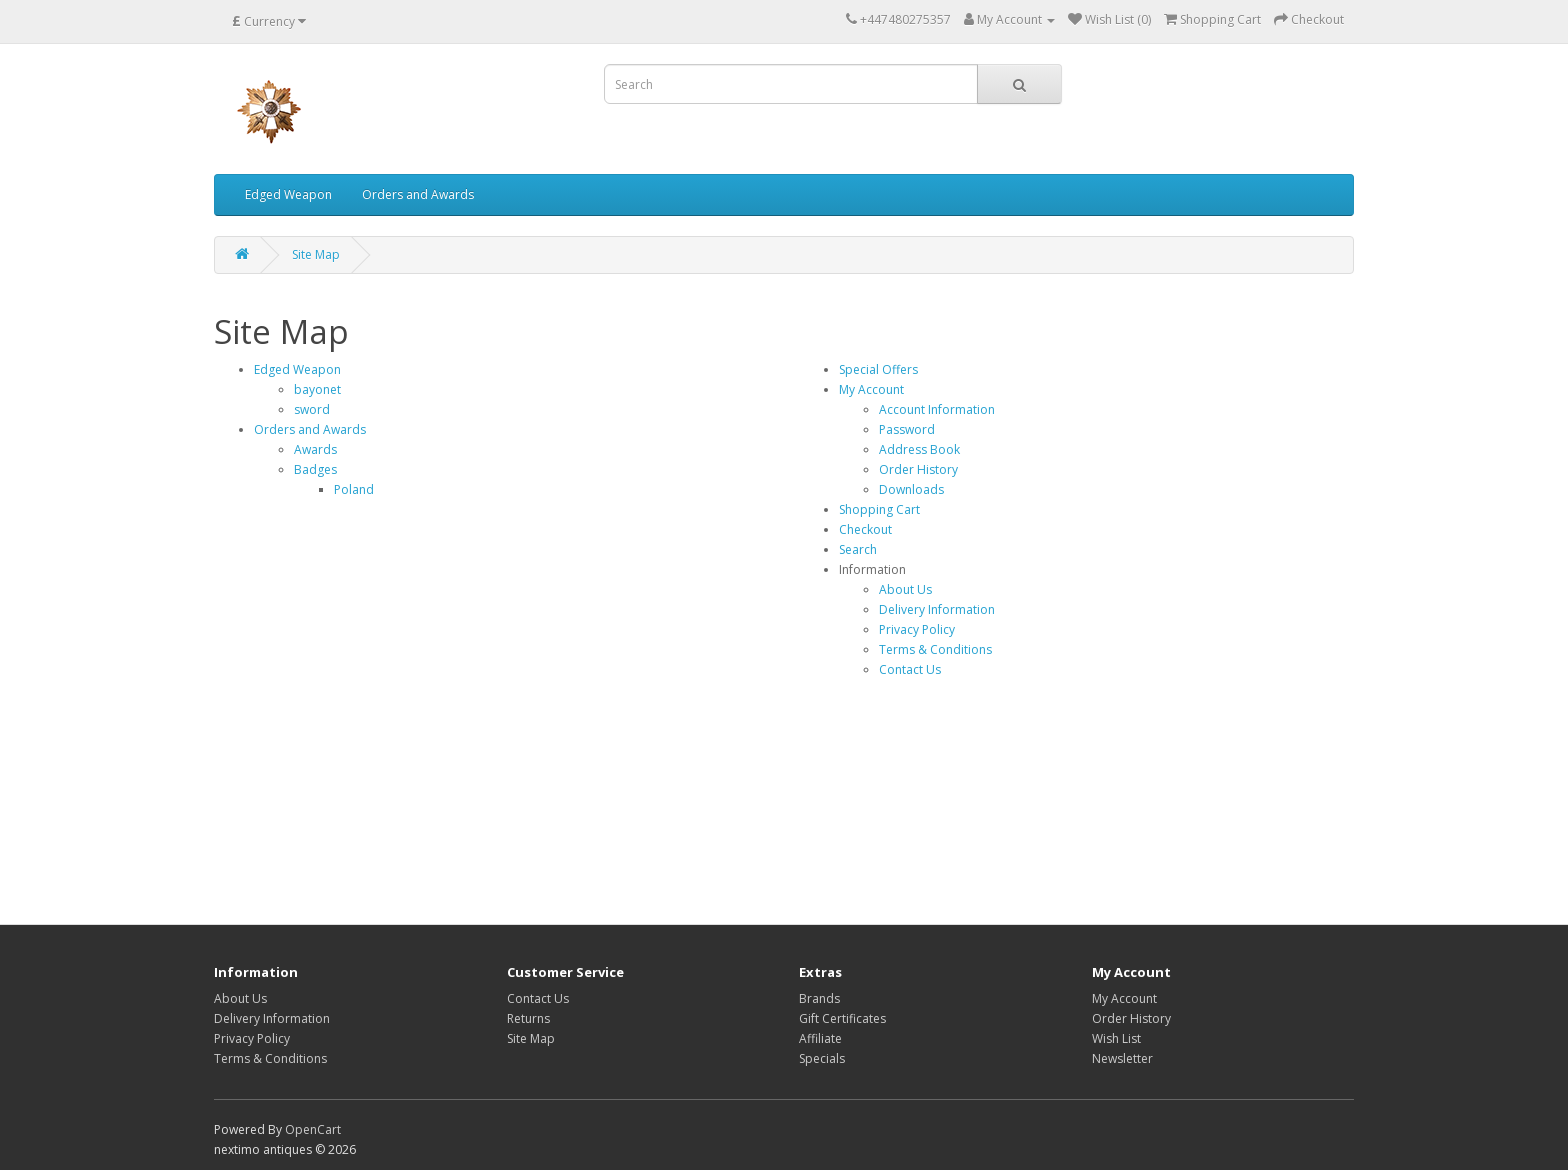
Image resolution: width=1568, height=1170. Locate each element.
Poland (354, 489)
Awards (315, 449)
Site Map (316, 254)
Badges (315, 469)
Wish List (1116, 1038)
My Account (871, 389)
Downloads (911, 489)
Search (858, 549)
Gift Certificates (842, 1018)
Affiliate (820, 1038)
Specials (822, 1058)
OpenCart (313, 1129)
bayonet (317, 389)
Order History (918, 469)
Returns (528, 1018)
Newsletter (1122, 1058)
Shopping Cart (879, 509)
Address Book (919, 449)
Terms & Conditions (935, 649)
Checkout (865, 529)
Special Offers (878, 369)
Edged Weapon (288, 194)
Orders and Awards (418, 194)
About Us (905, 589)
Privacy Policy (917, 629)
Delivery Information (937, 609)
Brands (819, 998)
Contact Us (910, 669)
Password (907, 429)
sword (312, 409)
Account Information (937, 409)
